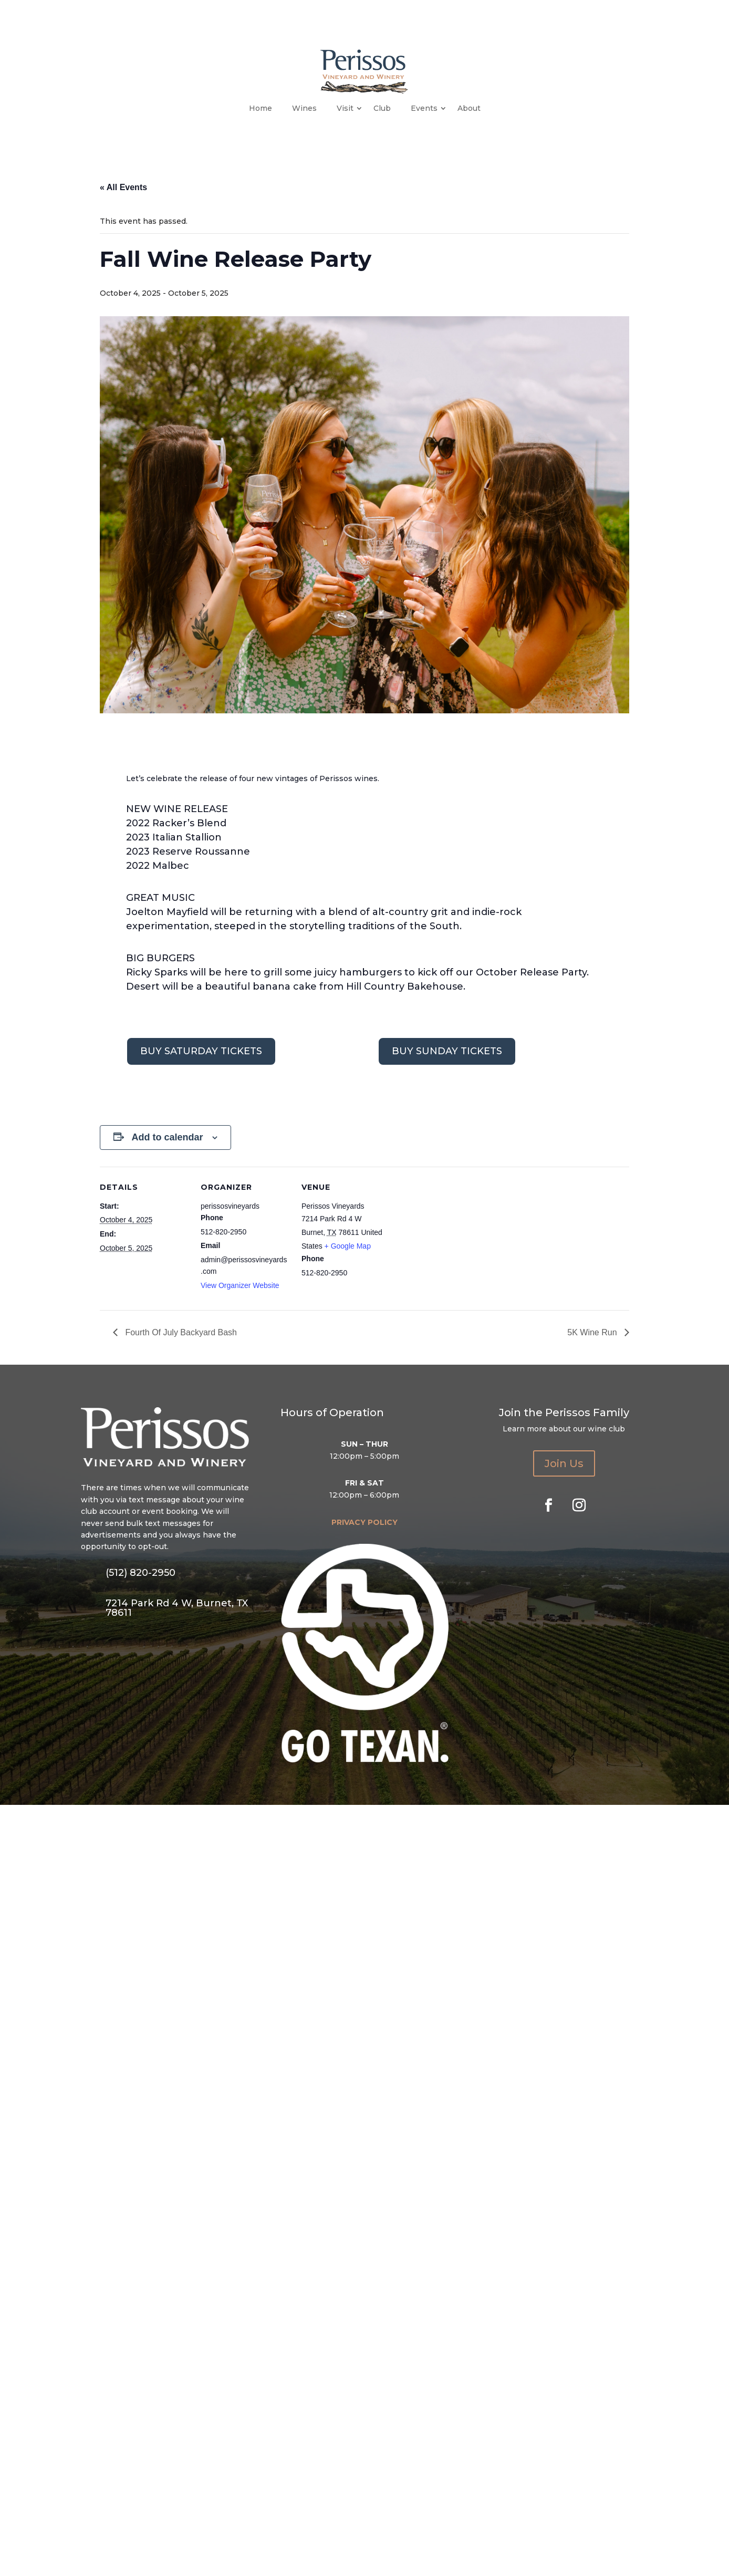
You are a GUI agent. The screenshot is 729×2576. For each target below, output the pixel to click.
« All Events (123, 187)
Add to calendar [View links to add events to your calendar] (167, 1137)
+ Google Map (348, 1246)
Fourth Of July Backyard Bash (180, 1332)
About (469, 108)
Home (260, 108)
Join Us (564, 1463)
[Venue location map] (457, 1238)
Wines (304, 108)
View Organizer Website (240, 1285)
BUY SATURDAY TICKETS (201, 1051)
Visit (345, 108)
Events (424, 108)
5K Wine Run (593, 1332)
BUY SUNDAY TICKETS (447, 1051)
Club (382, 108)
